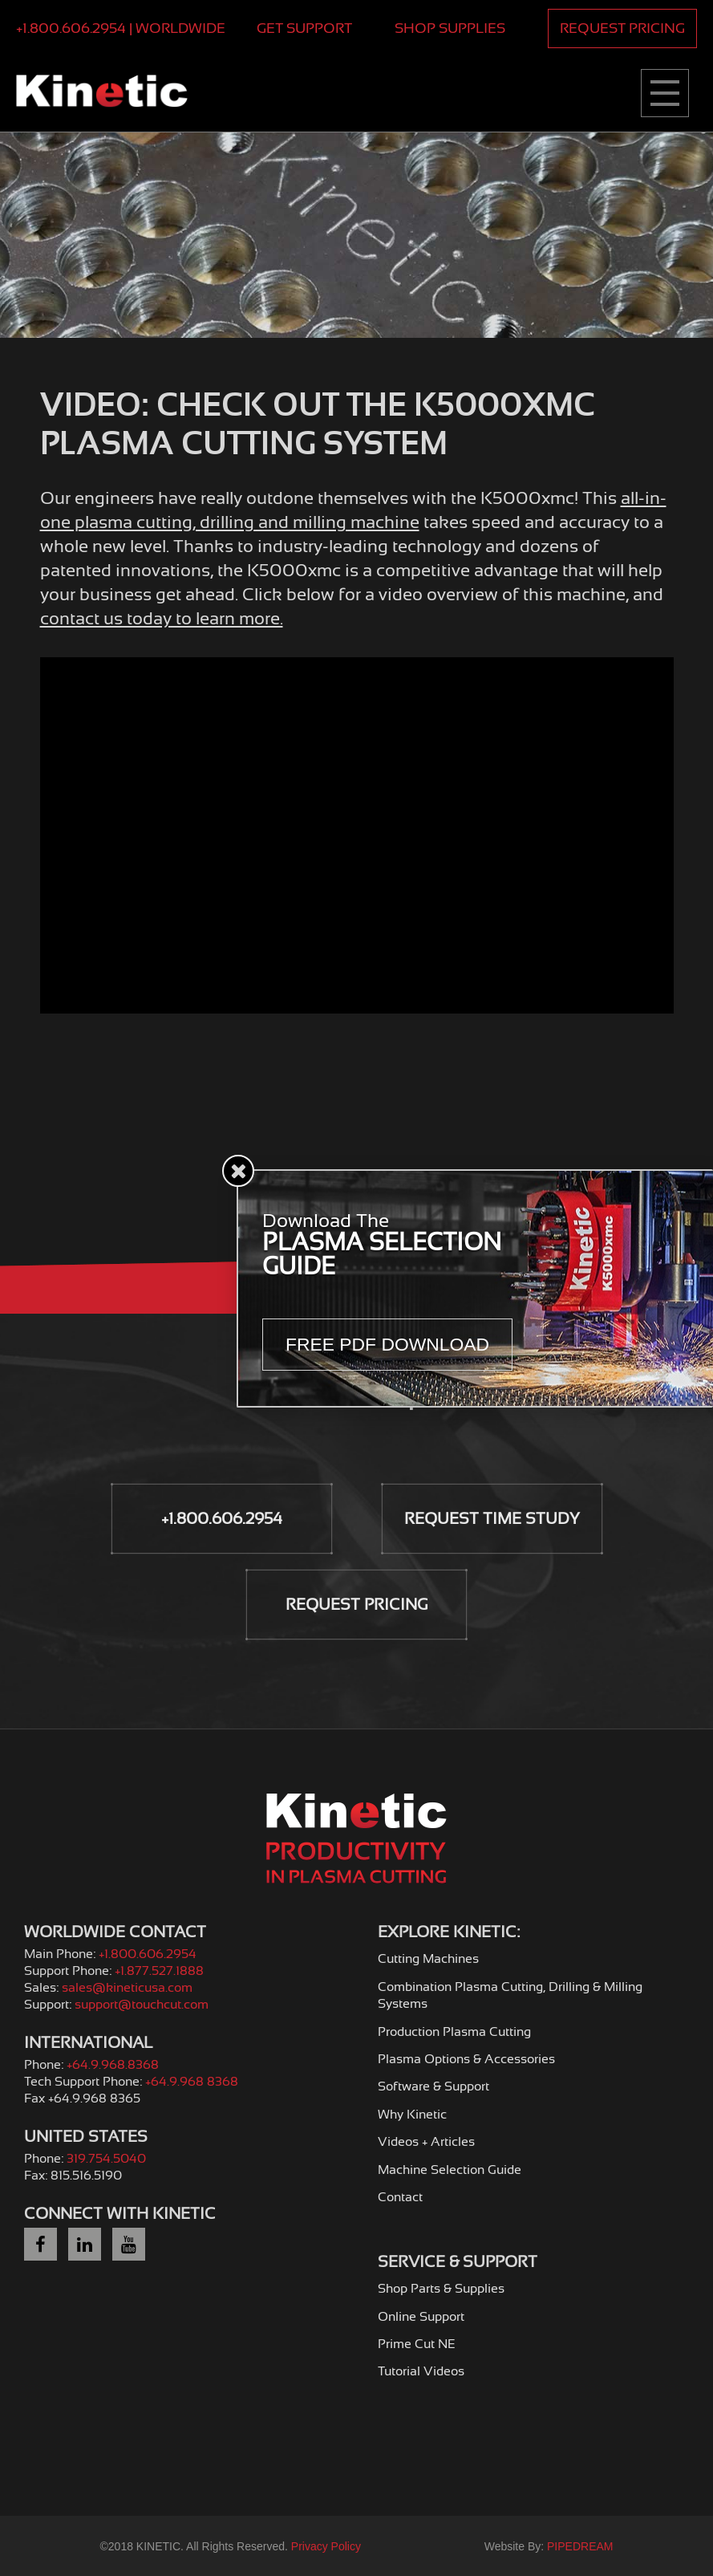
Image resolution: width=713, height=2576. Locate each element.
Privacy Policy (326, 2546)
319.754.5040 (106, 2158)
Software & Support (433, 2086)
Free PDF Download (388, 1344)
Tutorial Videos (421, 2371)
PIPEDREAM (580, 2546)
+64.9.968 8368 (191, 2081)
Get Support (304, 28)
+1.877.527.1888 (159, 1971)
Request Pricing (622, 28)
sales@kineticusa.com (127, 1988)
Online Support (421, 2317)
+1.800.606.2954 (221, 1518)
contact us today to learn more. (161, 618)
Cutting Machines (428, 1959)
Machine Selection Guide (449, 2170)
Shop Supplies (450, 28)
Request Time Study (492, 1518)
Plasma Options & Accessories (466, 2059)
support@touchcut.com (142, 2004)
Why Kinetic (412, 2114)
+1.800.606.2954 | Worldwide (120, 28)
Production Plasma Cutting (454, 2032)
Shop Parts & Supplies (441, 2288)
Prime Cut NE (417, 2344)
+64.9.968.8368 (113, 2065)
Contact (400, 2197)
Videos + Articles (426, 2142)
